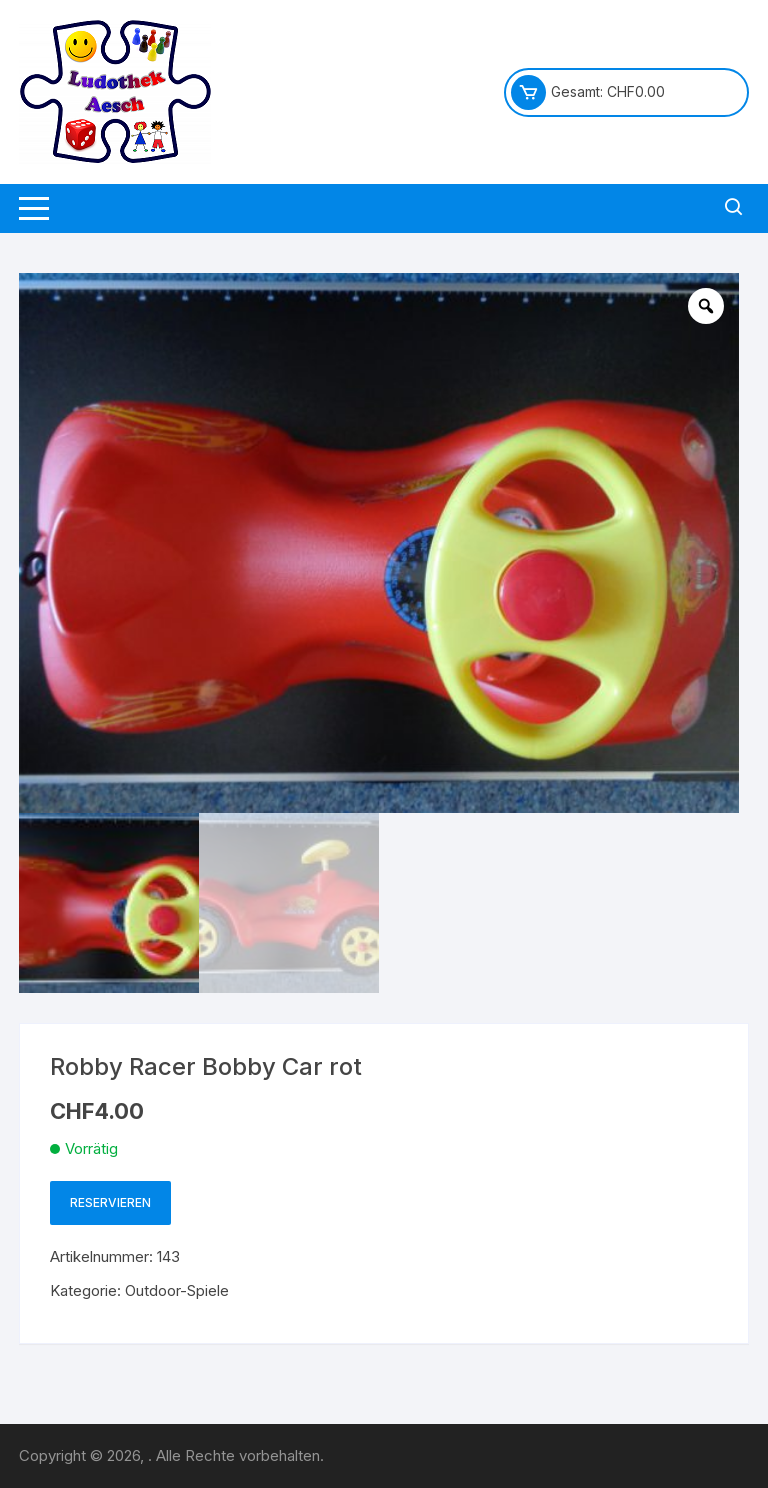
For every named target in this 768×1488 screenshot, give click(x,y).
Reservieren (110, 1202)
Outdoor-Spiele (177, 1290)
